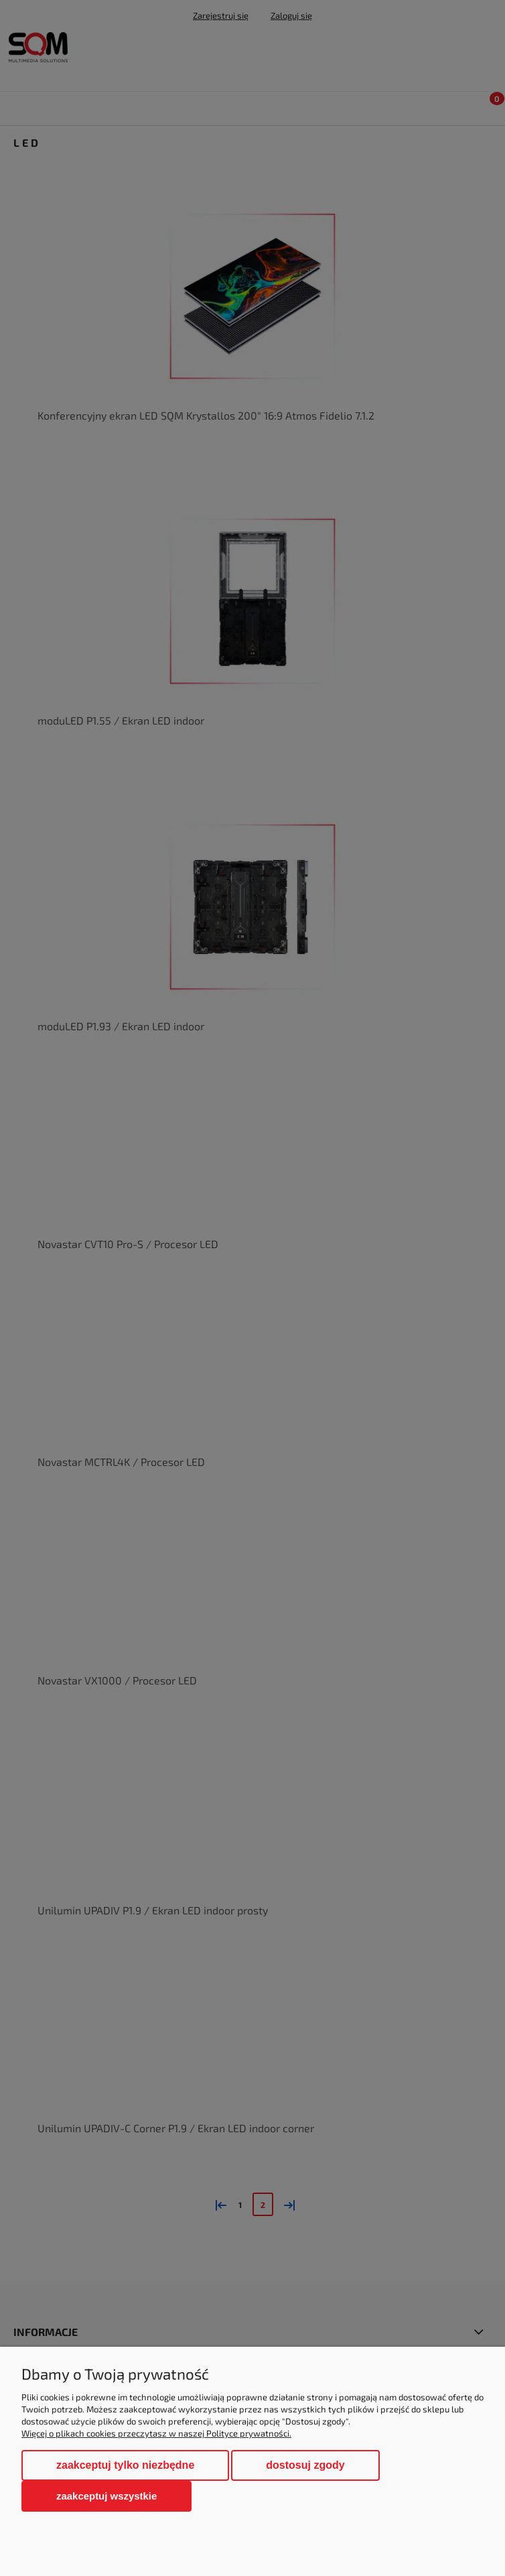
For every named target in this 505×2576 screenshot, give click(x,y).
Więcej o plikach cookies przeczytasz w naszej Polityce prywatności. (156, 2433)
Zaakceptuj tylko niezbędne (125, 2465)
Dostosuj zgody (305, 2465)
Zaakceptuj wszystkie (106, 2496)
